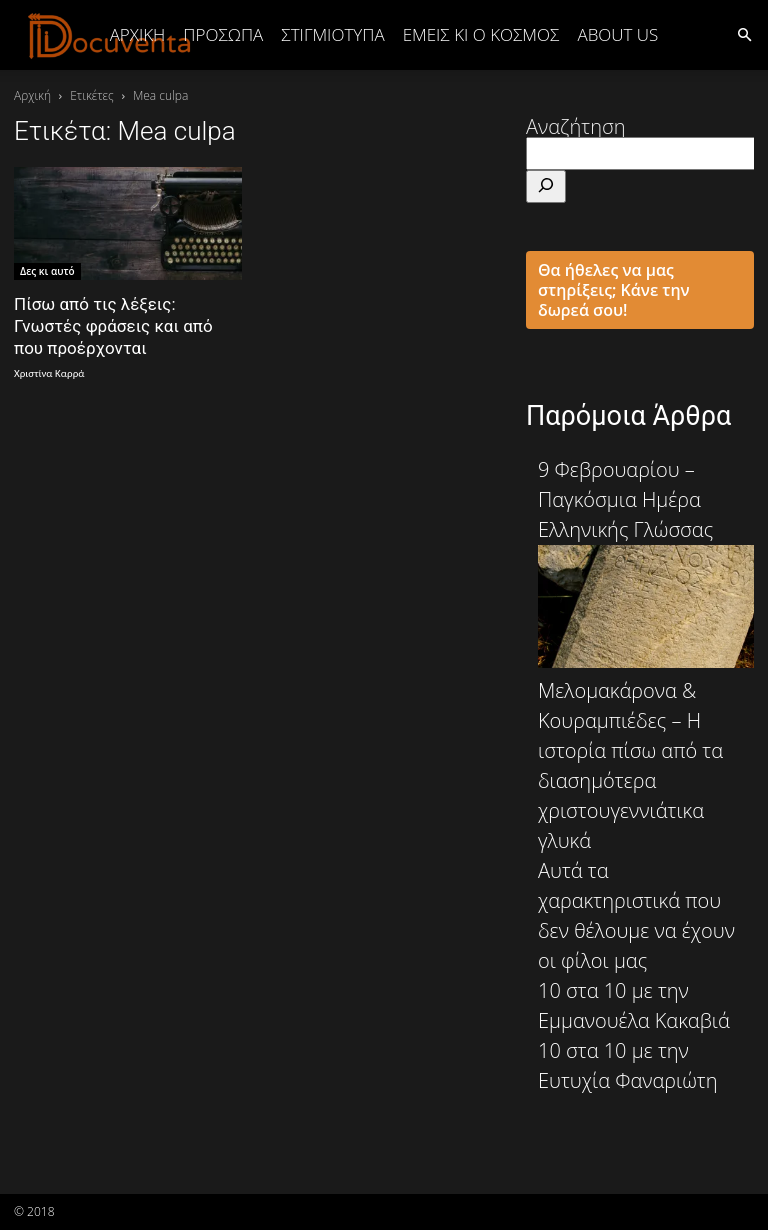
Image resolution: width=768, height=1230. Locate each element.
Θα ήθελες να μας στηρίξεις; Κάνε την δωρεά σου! (614, 290)
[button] (744, 33)
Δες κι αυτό (47, 271)
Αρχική (138, 34)
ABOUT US (617, 34)
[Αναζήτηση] (546, 186)
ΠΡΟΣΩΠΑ (223, 34)
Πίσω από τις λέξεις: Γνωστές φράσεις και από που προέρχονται (113, 326)
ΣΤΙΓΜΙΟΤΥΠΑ (332, 34)
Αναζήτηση (576, 126)
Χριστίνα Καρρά (49, 373)
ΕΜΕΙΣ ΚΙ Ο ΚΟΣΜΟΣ (481, 34)
